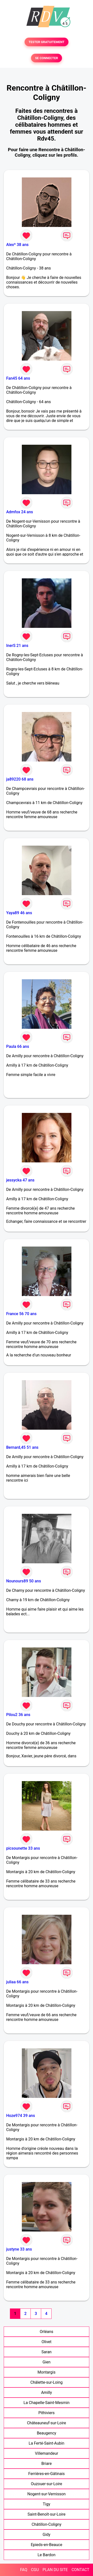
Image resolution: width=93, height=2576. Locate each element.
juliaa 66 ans (17, 1982)
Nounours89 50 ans (23, 1581)
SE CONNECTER (46, 58)
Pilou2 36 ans (18, 1714)
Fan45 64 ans (18, 378)
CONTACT (80, 2569)
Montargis (46, 2372)
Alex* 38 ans (17, 244)
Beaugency (46, 2433)
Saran (46, 2352)
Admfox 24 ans (19, 512)
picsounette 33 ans (23, 1848)
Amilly (46, 2392)
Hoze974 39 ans (20, 2115)
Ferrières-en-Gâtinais (46, 2473)
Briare (46, 2463)
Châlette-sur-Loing (46, 2382)
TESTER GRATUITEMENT (46, 42)
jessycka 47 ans (20, 1180)
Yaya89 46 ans (19, 912)
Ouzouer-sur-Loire (46, 2483)
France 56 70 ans (21, 1313)
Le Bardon (47, 2554)
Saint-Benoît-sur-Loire (46, 2514)
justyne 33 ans (19, 2249)
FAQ (23, 2569)
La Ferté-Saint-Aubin (46, 2443)
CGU (35, 2569)
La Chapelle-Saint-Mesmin (46, 2402)
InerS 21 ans (17, 645)
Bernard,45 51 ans (22, 1447)
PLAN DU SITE (55, 2569)
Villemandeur (46, 2453)
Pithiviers (46, 2412)
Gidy (46, 2534)
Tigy (46, 2504)
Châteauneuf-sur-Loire (46, 2423)
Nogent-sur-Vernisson (46, 2494)
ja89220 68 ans (19, 779)
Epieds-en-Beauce (46, 2544)
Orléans (46, 2331)
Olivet (46, 2341)
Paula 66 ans (17, 1046)
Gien (46, 2362)
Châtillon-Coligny (47, 2524)
